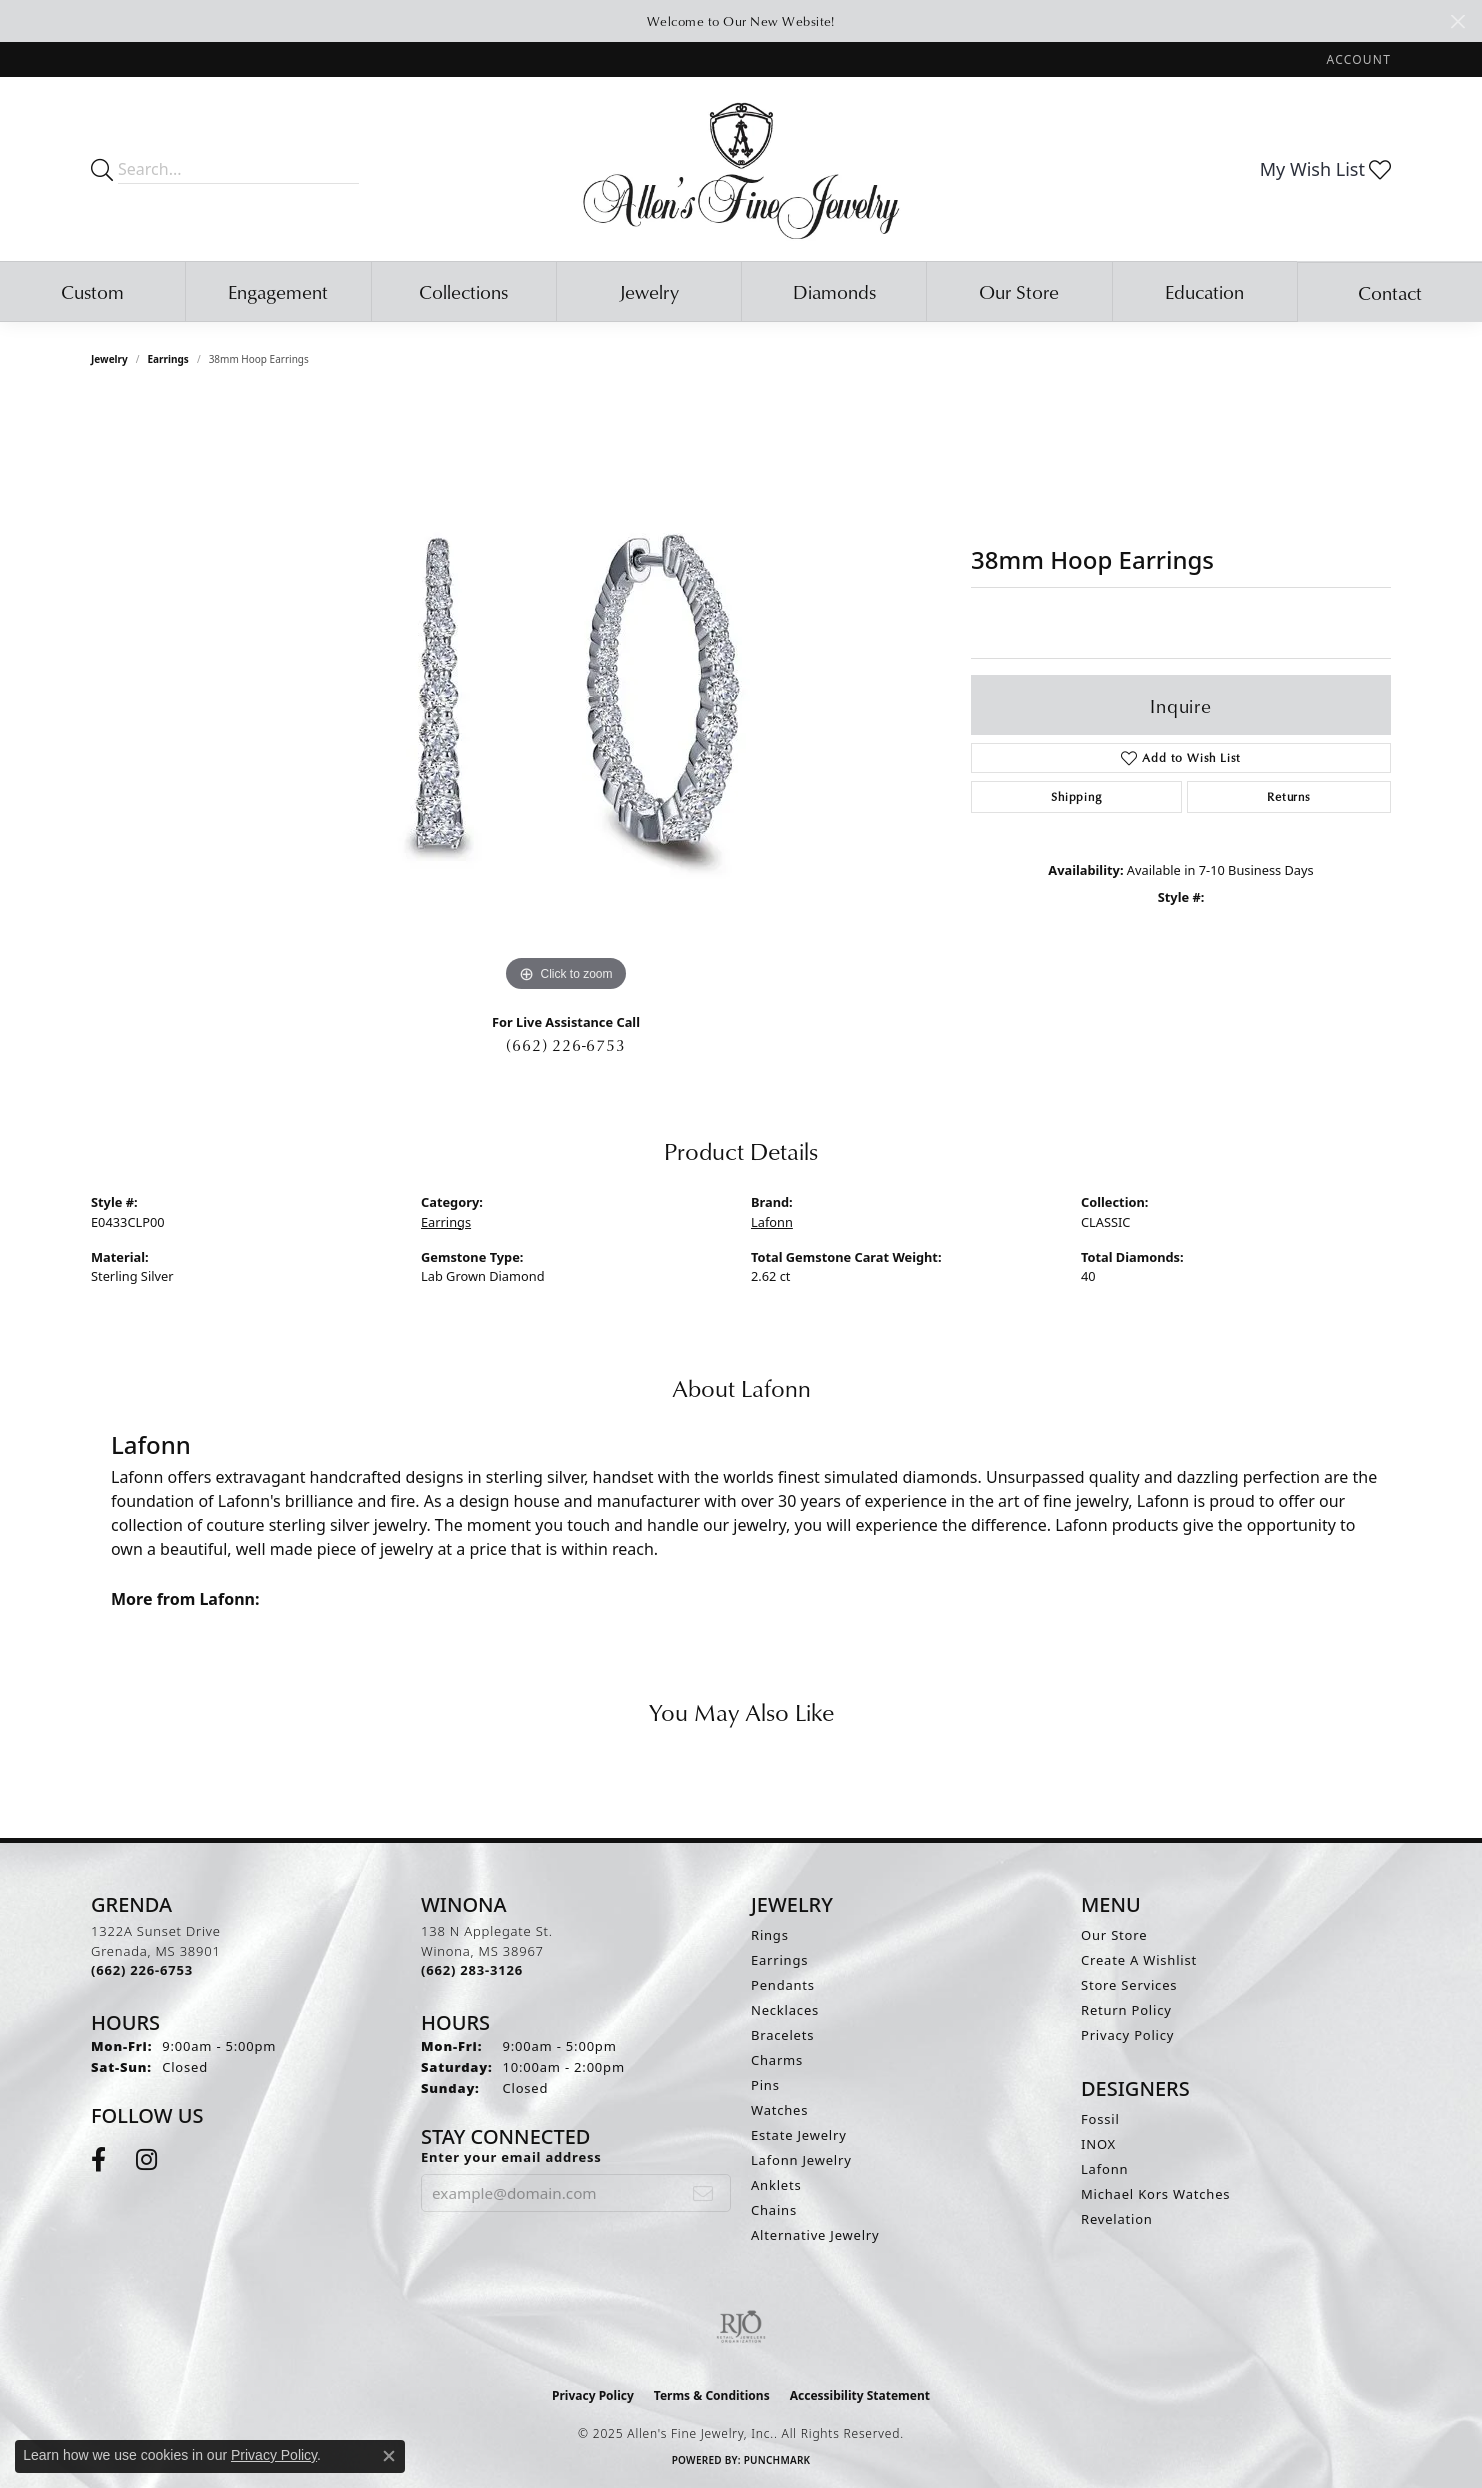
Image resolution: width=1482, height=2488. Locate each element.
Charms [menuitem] (777, 2060)
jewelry (109, 359)
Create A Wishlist (1139, 1960)
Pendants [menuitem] (783, 1985)
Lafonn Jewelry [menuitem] (801, 2160)
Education (1204, 291)
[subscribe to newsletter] (703, 2193)
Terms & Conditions (712, 2395)
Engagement (278, 291)
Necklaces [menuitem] (785, 2010)
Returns (1289, 796)
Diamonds (834, 291)
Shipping (1076, 796)
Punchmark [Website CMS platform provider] (777, 2460)
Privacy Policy (1127, 2035)
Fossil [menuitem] (1100, 2119)
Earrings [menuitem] (779, 1960)
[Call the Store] (142, 1970)
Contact (1390, 292)
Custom (92, 291)
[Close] (1457, 21)
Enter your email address (511, 2157)
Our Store (1019, 291)
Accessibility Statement (860, 2395)
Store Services (1129, 1985)
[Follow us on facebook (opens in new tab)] (98, 2160)
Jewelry (649, 291)
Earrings (168, 359)
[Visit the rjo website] (741, 2327)
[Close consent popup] (389, 2456)
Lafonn (772, 1222)
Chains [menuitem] (774, 2210)
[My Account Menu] (1359, 59)
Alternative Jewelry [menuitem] (815, 2235)
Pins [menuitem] (765, 2085)
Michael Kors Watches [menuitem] (1155, 2194)
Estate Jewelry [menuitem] (799, 2135)
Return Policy (1126, 2010)
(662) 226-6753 (565, 1045)
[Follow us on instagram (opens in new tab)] (146, 2160)
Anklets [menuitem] (776, 2185)
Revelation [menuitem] (1117, 2219)
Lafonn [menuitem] (1104, 2169)
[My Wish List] (1325, 169)
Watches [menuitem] (779, 2110)
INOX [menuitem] (1098, 2144)
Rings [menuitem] (770, 1935)
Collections (463, 291)
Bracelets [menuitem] (782, 2035)
